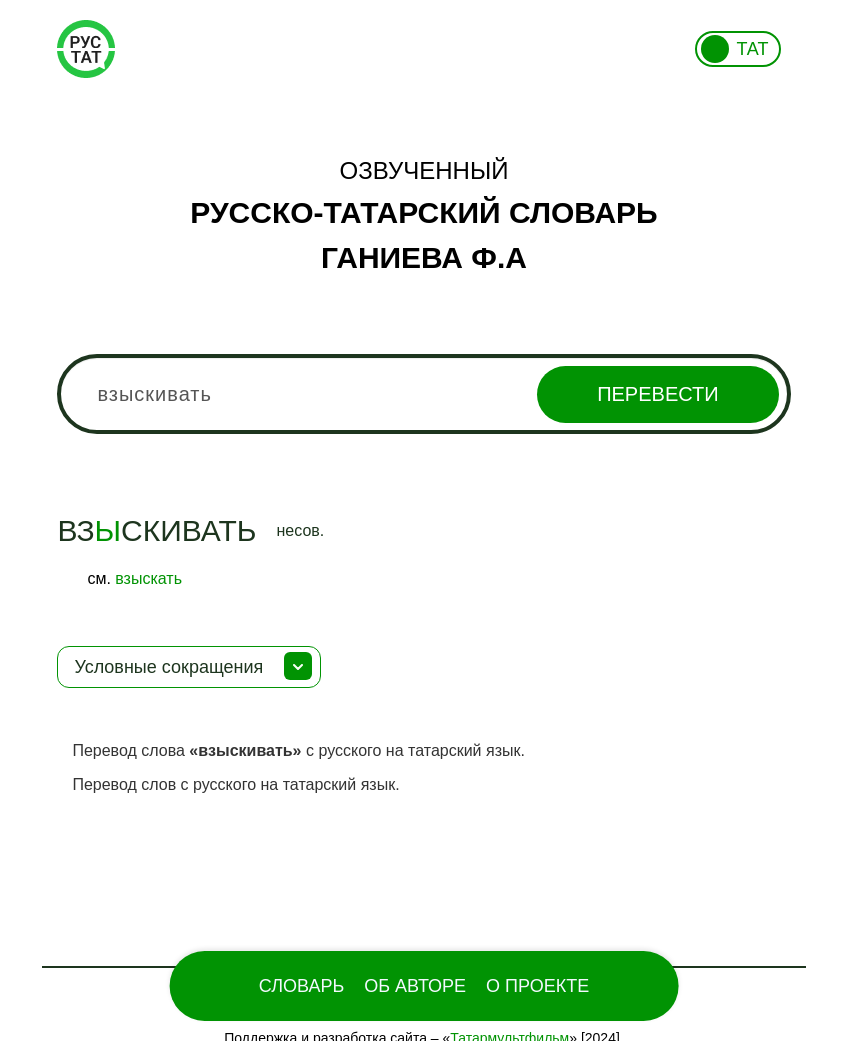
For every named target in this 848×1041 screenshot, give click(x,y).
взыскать (148, 578)
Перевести (657, 394)
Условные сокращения (168, 667)
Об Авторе (415, 986)
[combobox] (423, 394)
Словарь (301, 986)
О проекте (537, 986)
